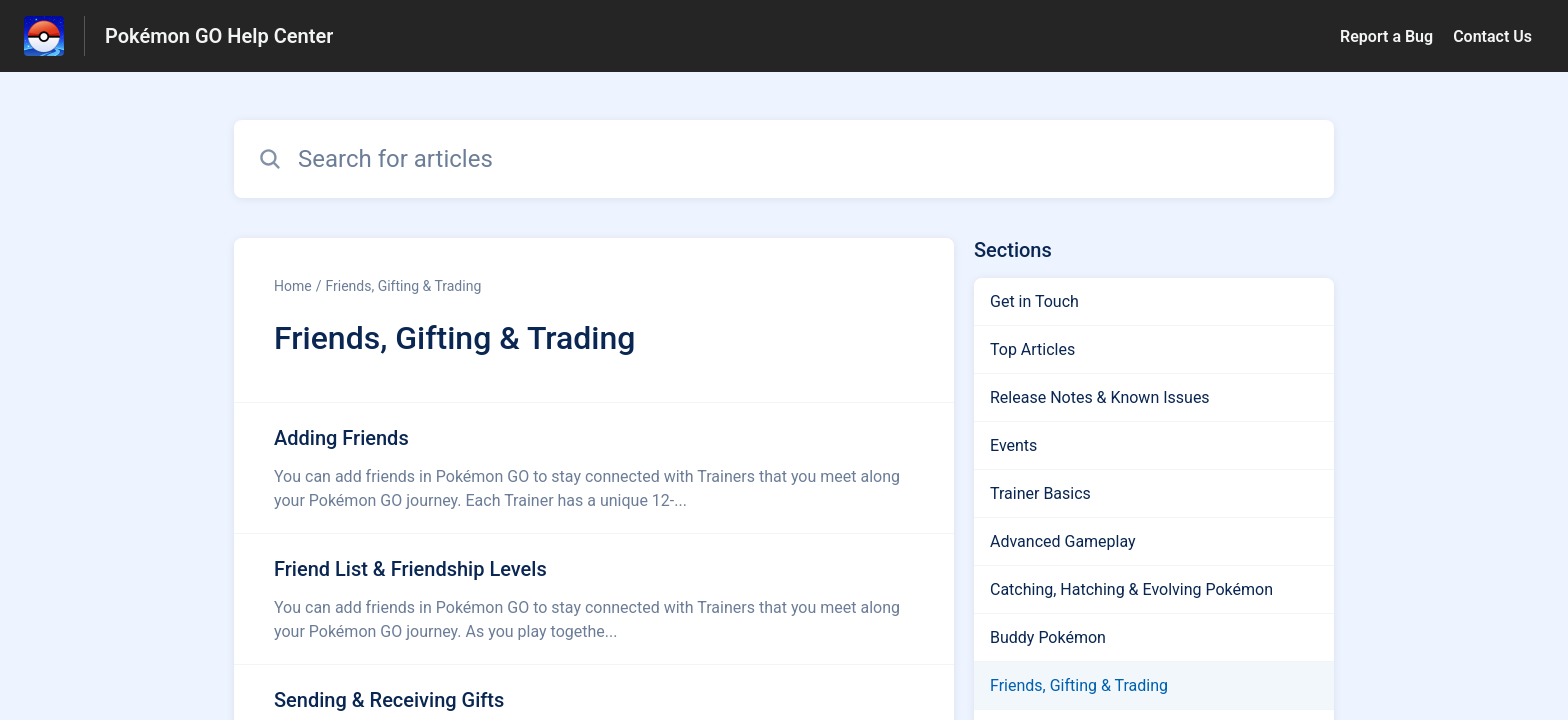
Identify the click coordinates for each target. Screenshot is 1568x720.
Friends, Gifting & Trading (403, 286)
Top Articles (1032, 349)
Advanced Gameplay (1063, 541)
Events (1013, 445)
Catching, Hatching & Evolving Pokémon (1131, 589)
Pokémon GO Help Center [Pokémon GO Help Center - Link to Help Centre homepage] (219, 36)
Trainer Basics (1040, 493)
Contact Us (1492, 36)
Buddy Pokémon (1048, 637)
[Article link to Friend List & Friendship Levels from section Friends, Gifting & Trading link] (594, 599)
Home (293, 286)
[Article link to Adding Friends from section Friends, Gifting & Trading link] (594, 468)
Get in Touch (1034, 301)
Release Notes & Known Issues (1100, 397)
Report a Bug (1386, 36)
